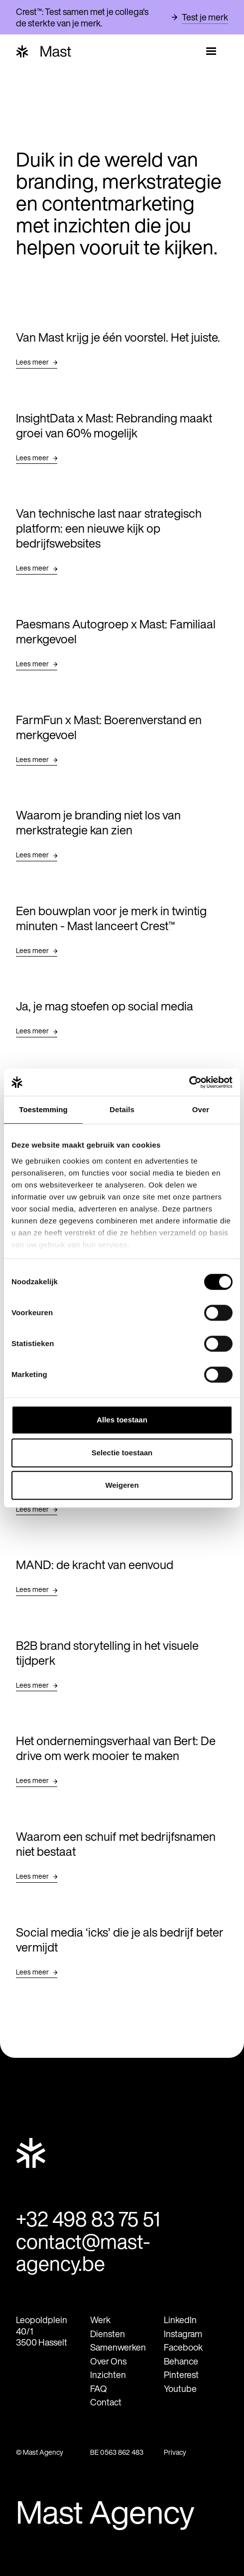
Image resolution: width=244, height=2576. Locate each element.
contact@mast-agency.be (82, 2251)
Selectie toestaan (122, 1452)
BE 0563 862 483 (116, 2450)
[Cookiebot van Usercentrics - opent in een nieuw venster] (189, 1082)
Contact (106, 2400)
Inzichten (108, 2373)
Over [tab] (201, 1109)
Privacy (175, 2450)
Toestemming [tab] (43, 1109)
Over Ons (108, 2360)
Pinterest (181, 2373)
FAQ (98, 2387)
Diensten (107, 2332)
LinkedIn (180, 2318)
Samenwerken (118, 2346)
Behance (181, 2360)
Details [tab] (122, 1109)
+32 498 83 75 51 (87, 2218)
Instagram (183, 2332)
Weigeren (121, 1485)
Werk (100, 2318)
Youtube (180, 2387)
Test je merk (205, 17)
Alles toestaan (122, 1419)
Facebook (183, 2346)
